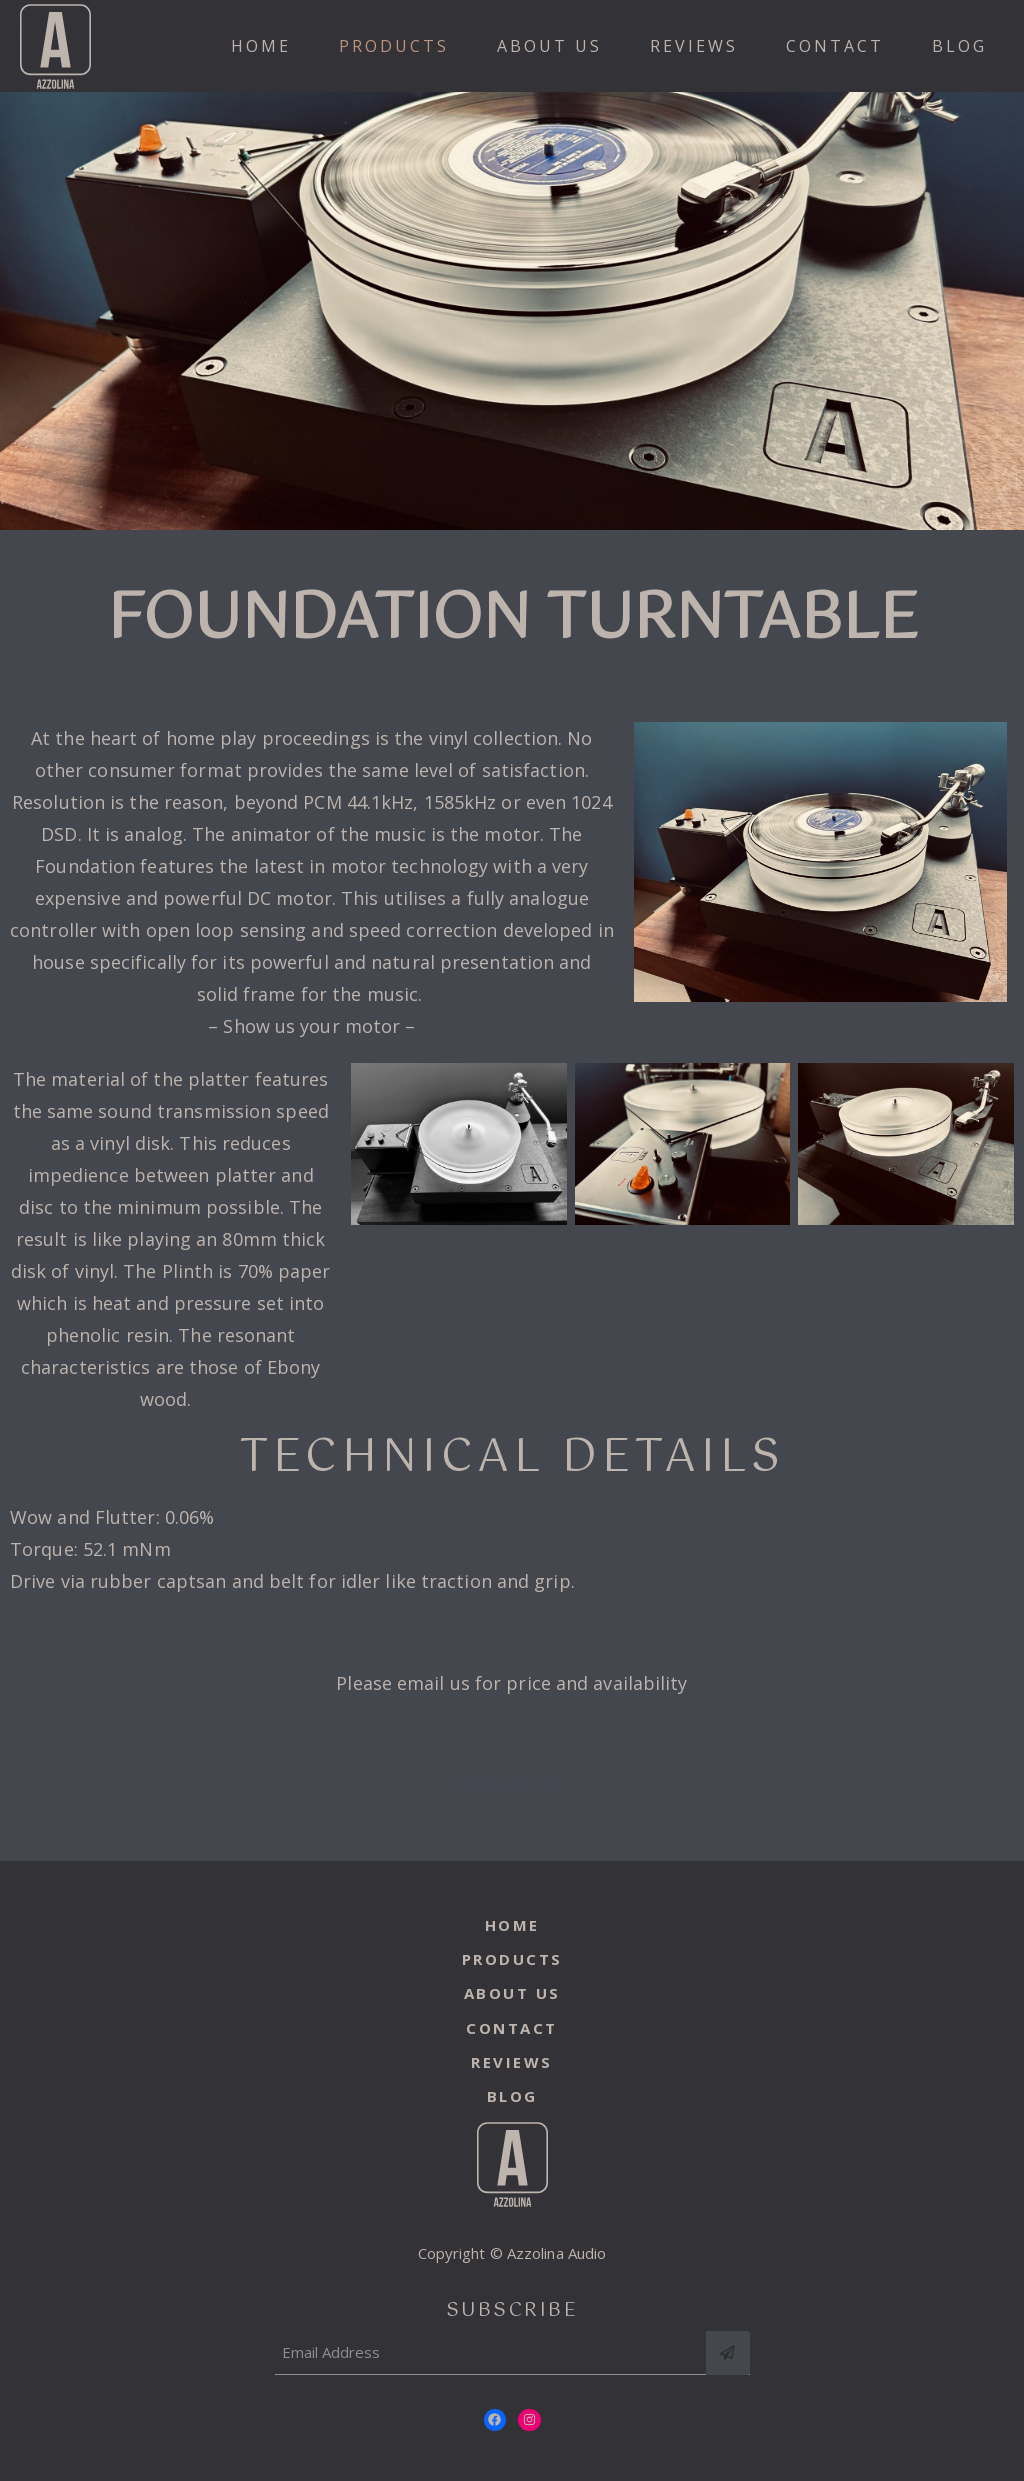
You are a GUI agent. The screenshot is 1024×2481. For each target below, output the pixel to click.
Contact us (512, 1785)
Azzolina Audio (556, 2253)
